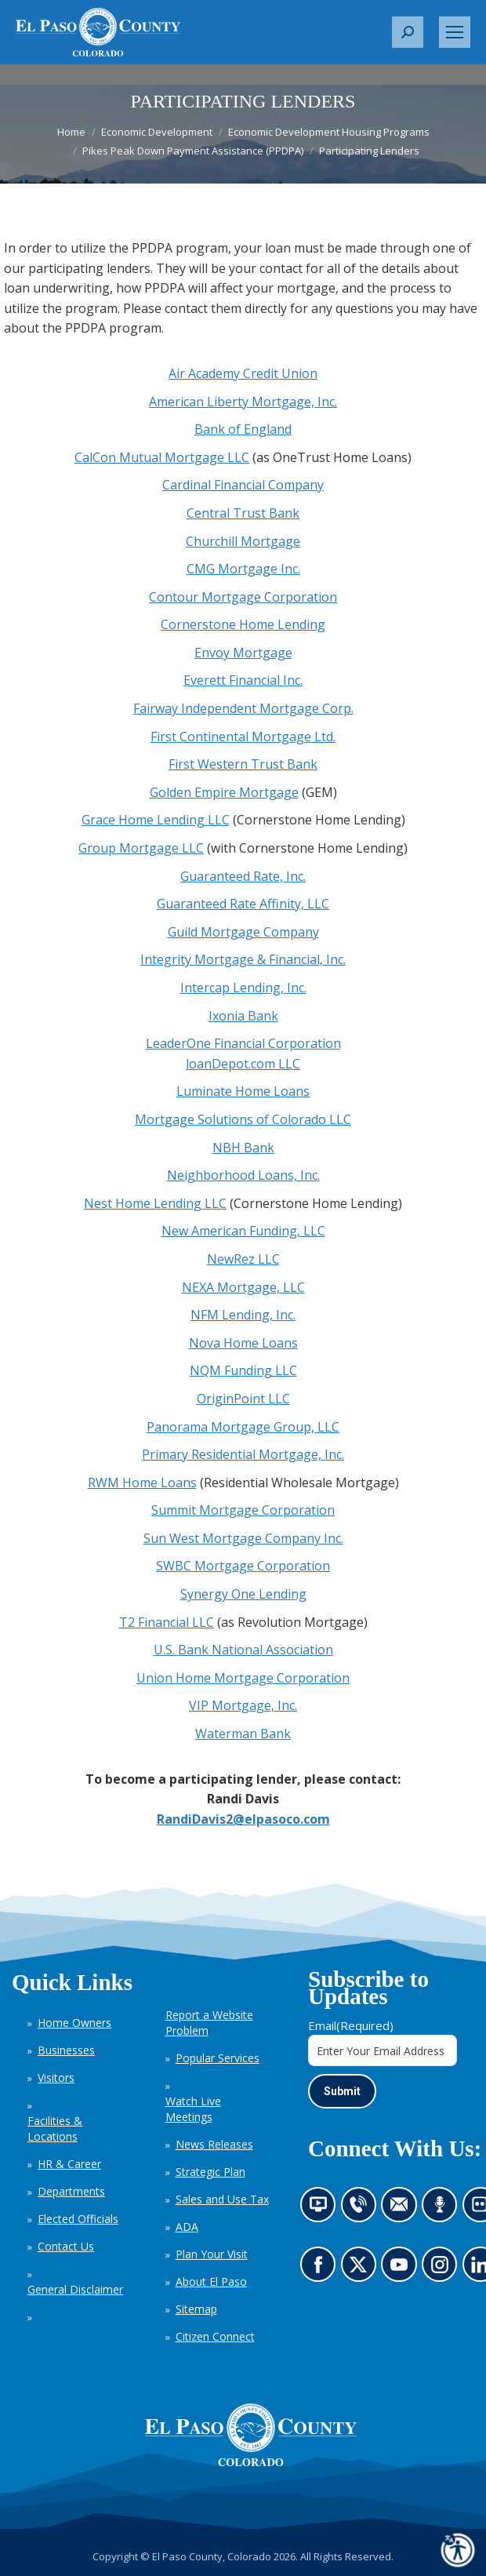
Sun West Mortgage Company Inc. (243, 1538)
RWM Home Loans (142, 1482)
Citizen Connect (215, 2336)
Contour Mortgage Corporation (243, 597)
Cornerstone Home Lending (243, 624)
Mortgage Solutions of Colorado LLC (243, 1119)
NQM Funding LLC (243, 1370)
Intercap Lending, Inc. (243, 987)
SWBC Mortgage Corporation (243, 1565)
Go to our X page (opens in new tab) (362, 2270)
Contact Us (66, 2246)
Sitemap (196, 2308)
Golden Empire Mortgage (224, 792)
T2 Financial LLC (166, 1622)
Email (351, 2025)
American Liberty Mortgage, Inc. (243, 401)
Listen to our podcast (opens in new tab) (444, 2209)
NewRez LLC (243, 1259)
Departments (71, 2191)
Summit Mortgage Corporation (243, 1510)
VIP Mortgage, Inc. (243, 1705)
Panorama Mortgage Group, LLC (243, 1426)
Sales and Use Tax (222, 2199)
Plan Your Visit (212, 2254)
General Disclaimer (75, 2289)
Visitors (56, 2077)
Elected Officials (78, 2218)
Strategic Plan (210, 2171)
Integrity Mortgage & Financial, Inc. (243, 959)
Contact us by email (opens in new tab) (404, 2209)
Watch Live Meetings (193, 2109)
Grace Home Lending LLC (156, 819)
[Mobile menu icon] (454, 32)
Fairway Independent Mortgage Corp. (243, 708)
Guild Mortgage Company (243, 932)
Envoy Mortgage (243, 652)
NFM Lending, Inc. (243, 1314)
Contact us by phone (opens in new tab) (362, 2209)
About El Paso (211, 2281)
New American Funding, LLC (243, 1230)
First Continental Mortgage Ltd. (243, 736)
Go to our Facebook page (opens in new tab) (322, 2270)
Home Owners (74, 2022)
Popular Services (217, 2057)
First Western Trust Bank (243, 764)
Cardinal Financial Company (243, 484)
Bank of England (243, 429)
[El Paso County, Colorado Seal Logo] (251, 2434)
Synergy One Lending (243, 1594)
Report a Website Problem (209, 2022)
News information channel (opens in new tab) (323, 2209)
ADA (187, 2226)
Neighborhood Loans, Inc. (243, 1175)
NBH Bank (243, 1147)
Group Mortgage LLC (141, 848)
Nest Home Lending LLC (155, 1203)
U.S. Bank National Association (243, 1649)
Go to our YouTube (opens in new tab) (403, 2270)
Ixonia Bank (243, 1015)
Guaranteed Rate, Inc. (243, 876)
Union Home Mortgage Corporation (243, 1677)
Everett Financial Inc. (243, 680)
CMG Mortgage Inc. (243, 568)
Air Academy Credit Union (243, 373)
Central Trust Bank (243, 513)
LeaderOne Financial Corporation (243, 1043)
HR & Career (69, 2163)
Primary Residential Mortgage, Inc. (243, 1454)
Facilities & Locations (54, 2128)
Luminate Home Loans (243, 1091)
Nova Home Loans (243, 1343)
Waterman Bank (243, 1733)
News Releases (214, 2144)
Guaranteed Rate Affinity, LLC (243, 903)
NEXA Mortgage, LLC (243, 1287)
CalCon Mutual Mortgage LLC (161, 457)
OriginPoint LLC (243, 1398)
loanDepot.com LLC (243, 1063)
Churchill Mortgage (243, 541)
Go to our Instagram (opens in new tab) (445, 2270)
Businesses (66, 2050)
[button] (407, 32)
